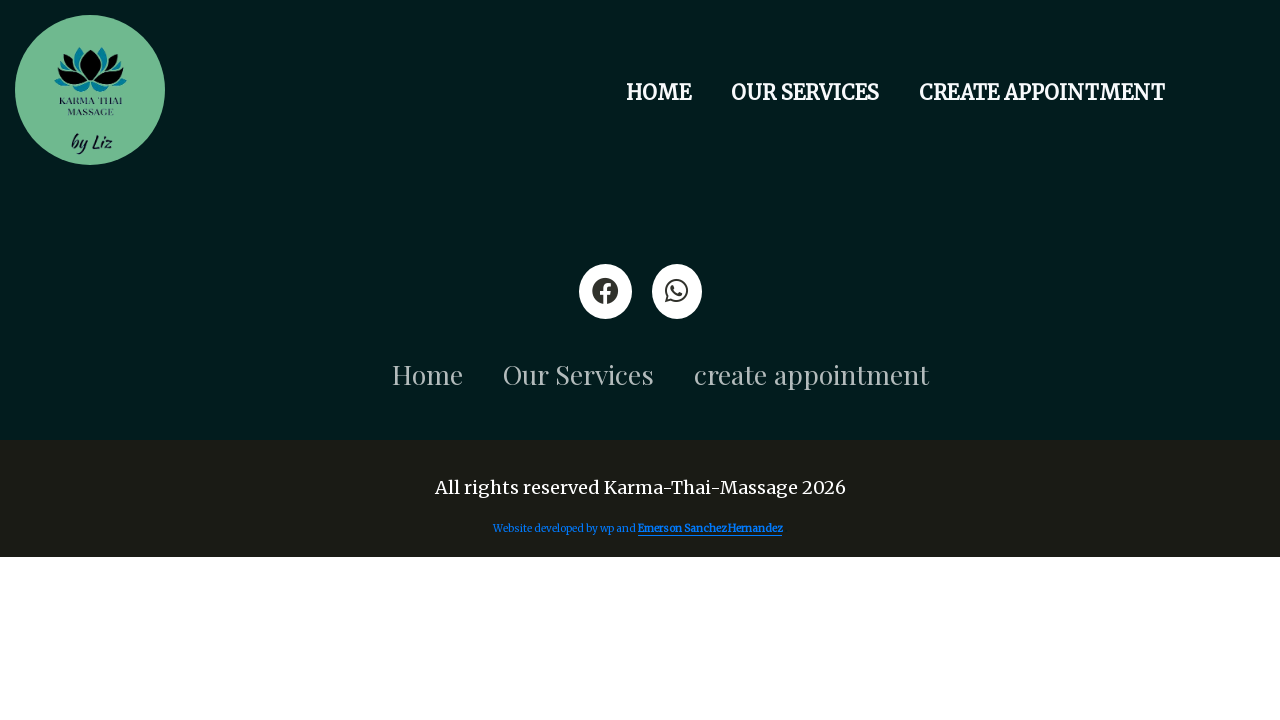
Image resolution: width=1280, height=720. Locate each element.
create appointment (1042, 92)
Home (658, 92)
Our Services (805, 92)
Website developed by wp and (638, 529)
